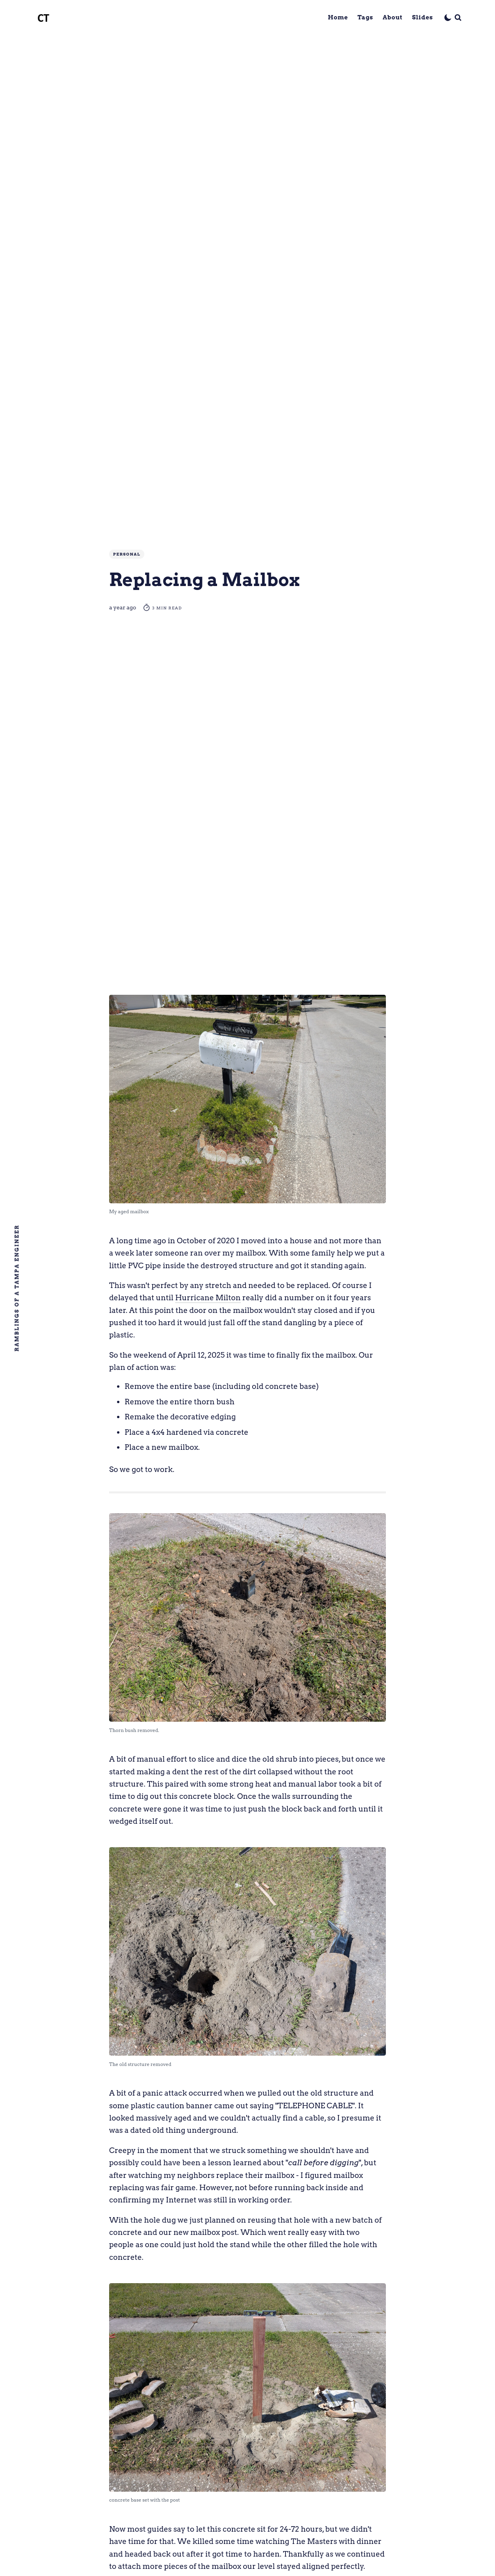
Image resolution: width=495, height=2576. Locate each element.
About (392, 17)
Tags (365, 17)
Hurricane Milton (208, 1297)
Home (338, 17)
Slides (422, 17)
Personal (126, 554)
